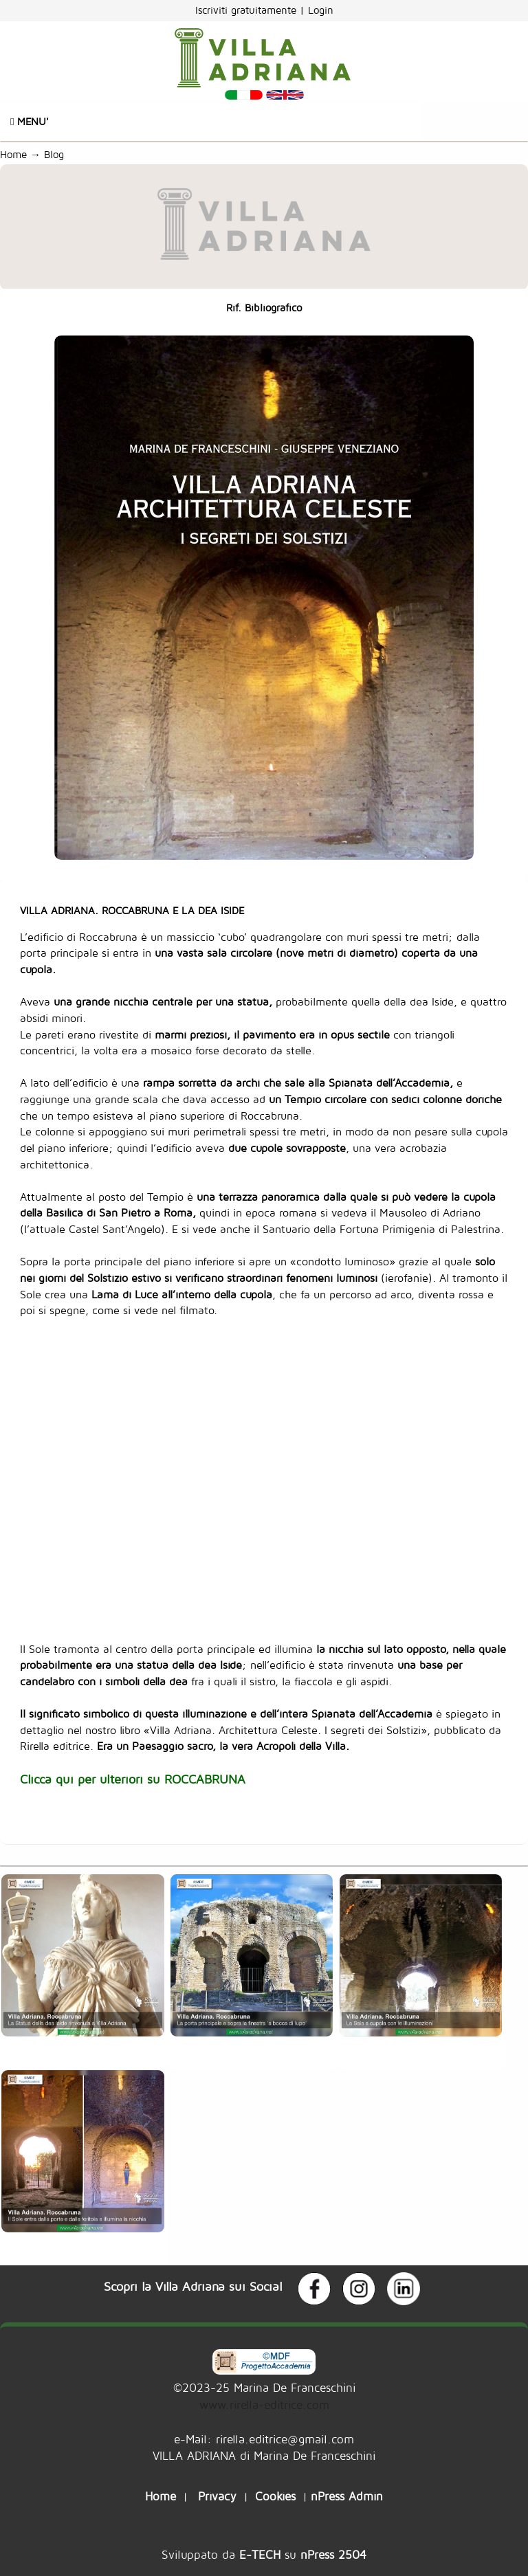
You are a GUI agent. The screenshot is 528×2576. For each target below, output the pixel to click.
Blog (57, 154)
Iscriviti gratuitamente (247, 10)
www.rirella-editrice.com (264, 2404)
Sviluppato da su (264, 2554)
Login (320, 10)
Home (13, 154)
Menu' (29, 121)
